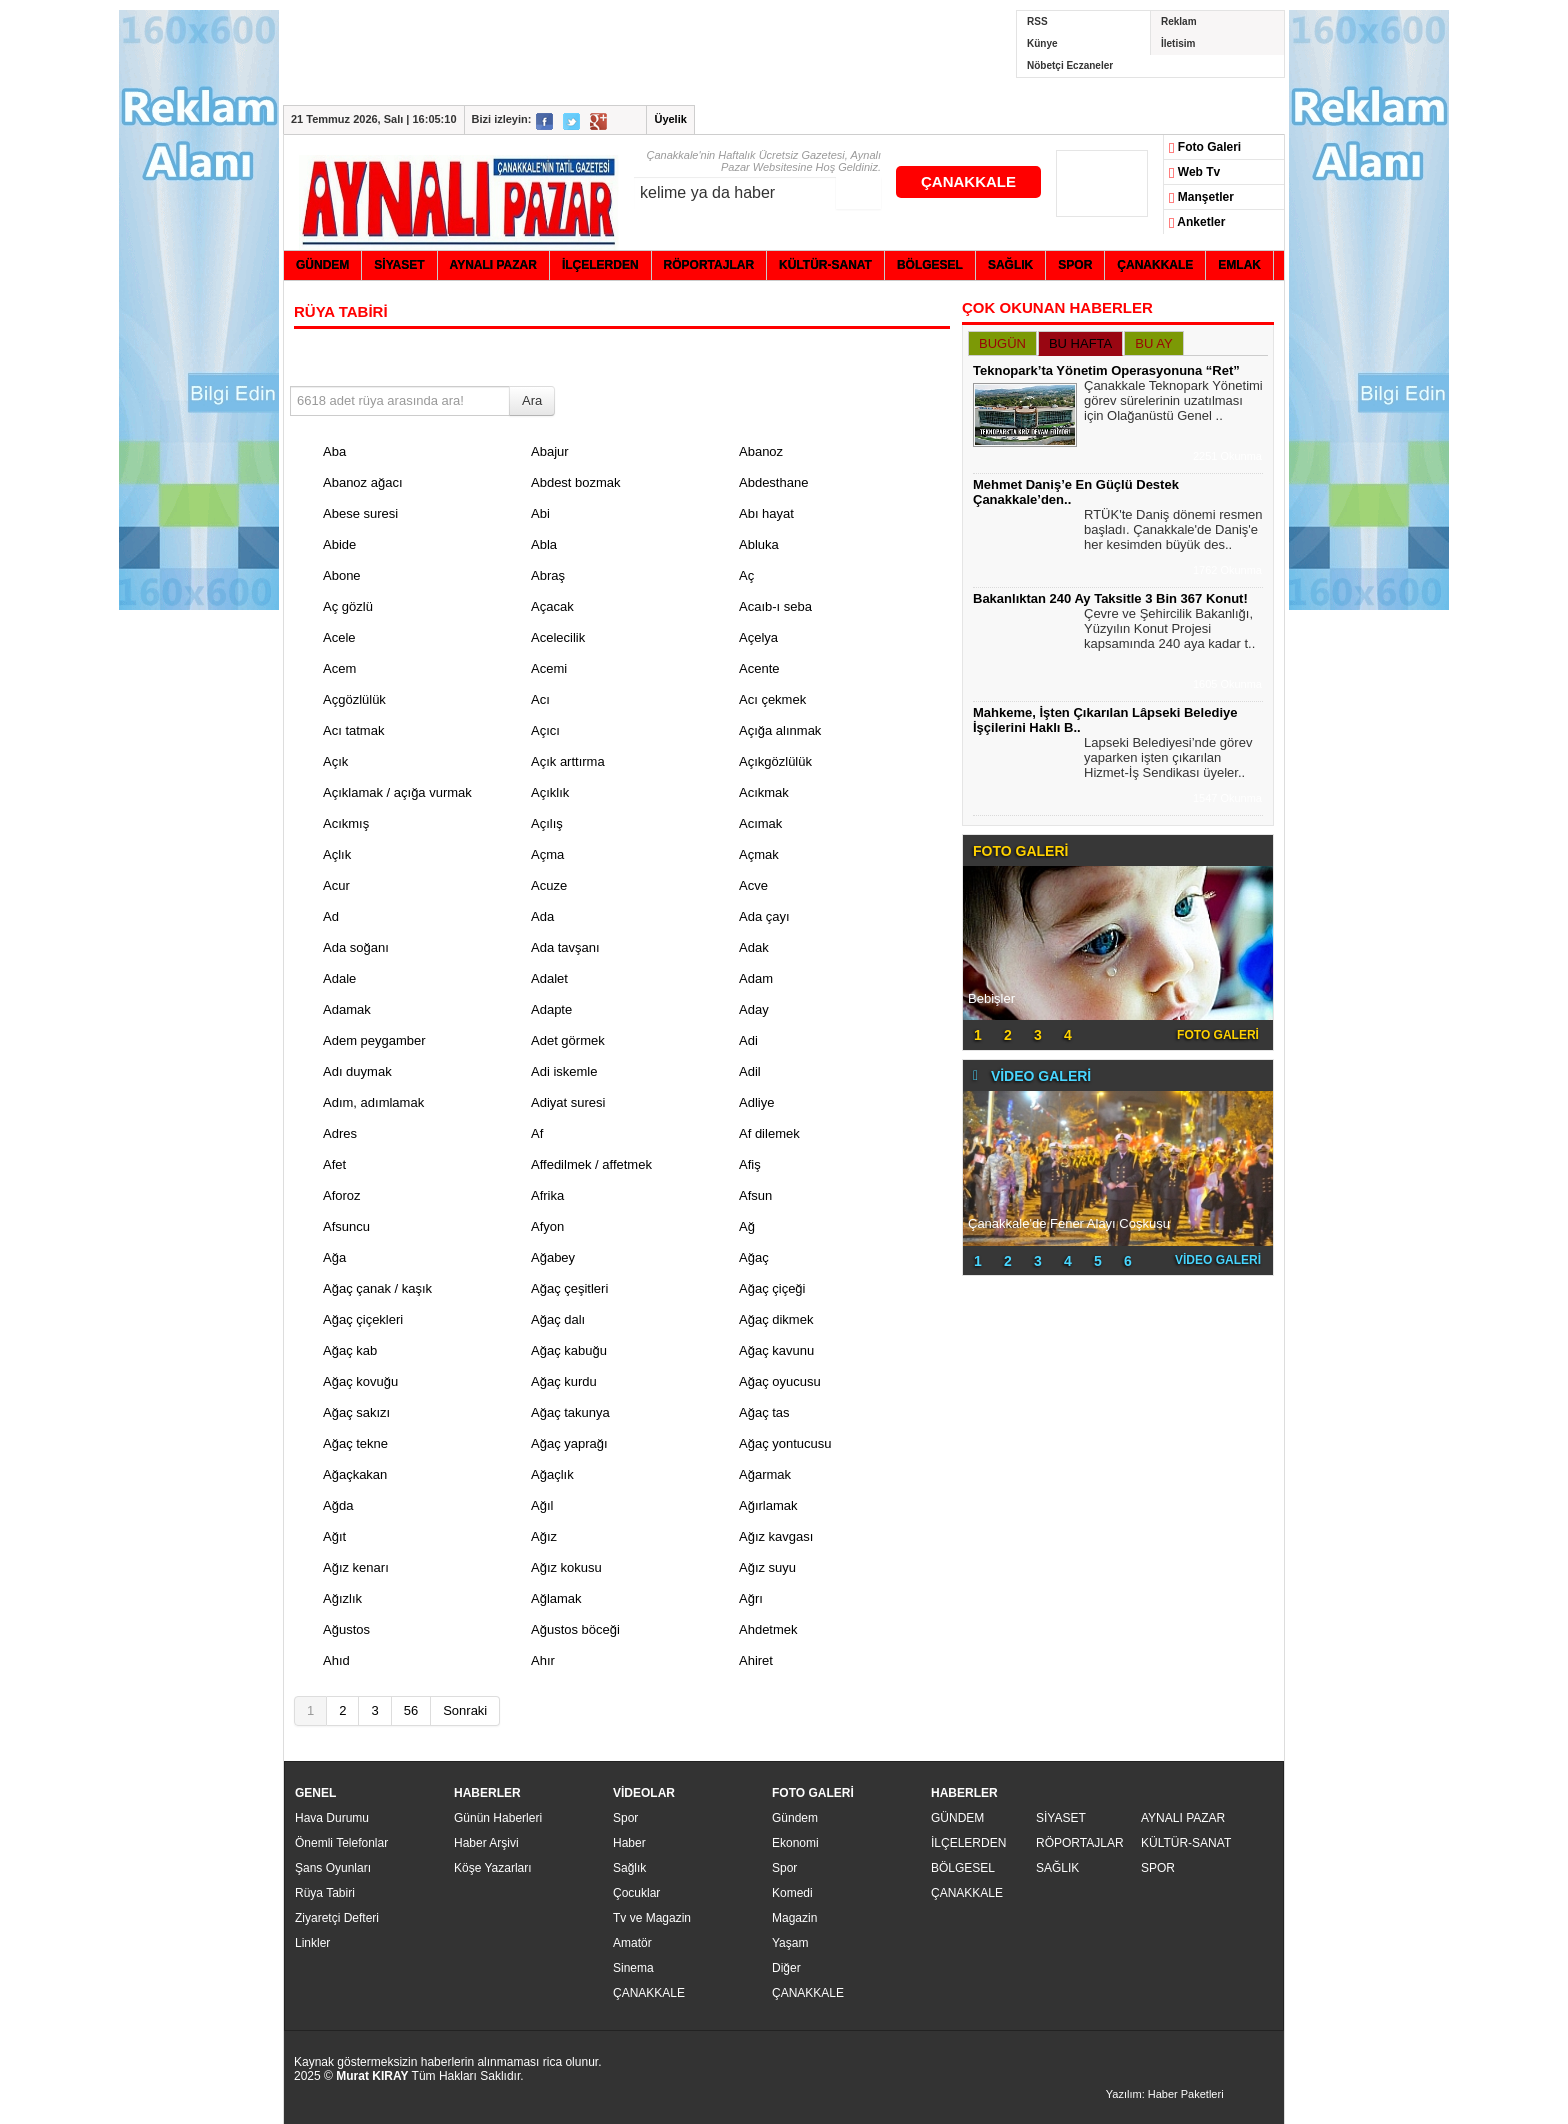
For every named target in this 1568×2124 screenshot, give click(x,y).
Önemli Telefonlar (341, 1843)
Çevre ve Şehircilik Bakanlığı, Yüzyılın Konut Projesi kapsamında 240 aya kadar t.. (1169, 631)
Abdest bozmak (576, 482)
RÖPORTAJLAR (1080, 1843)
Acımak (760, 823)
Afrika (547, 1195)
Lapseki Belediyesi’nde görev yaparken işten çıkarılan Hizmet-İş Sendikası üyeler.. (1168, 760)
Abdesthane (773, 482)
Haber (629, 1843)
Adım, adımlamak (373, 1102)
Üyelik (670, 119)
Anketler (1197, 223)
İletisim (1178, 43)
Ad (331, 916)
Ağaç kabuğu (569, 1350)
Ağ (747, 1226)
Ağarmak (765, 1474)
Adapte (551, 1009)
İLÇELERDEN (968, 1843)
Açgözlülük (354, 699)
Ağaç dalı (558, 1319)
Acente (759, 668)
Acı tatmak (353, 730)
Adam (756, 978)
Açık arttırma (568, 761)
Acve (753, 885)
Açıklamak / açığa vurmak (397, 792)
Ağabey (553, 1257)
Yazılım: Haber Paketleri (1165, 2094)
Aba (334, 451)
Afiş (750, 1164)
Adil (750, 1071)
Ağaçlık (552, 1474)
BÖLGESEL (963, 1868)
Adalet (549, 978)
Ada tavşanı (565, 947)
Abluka (759, 544)
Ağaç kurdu (564, 1381)
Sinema (633, 1968)
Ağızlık (342, 1598)
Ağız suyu (767, 1567)
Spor (625, 1818)
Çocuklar (636, 1893)
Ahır (543, 1660)
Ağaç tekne (355, 1443)
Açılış (547, 823)
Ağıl (542, 1505)
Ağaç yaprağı (569, 1443)
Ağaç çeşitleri (569, 1288)
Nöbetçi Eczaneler (1070, 65)
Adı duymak (357, 1071)
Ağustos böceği (575, 1629)
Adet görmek (568, 1040)
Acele (339, 637)
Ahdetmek (768, 1629)
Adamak (347, 1009)
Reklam (1179, 21)
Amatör (632, 1943)
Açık (335, 761)
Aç (746, 575)
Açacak (552, 606)
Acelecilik (558, 637)
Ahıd (336, 1660)
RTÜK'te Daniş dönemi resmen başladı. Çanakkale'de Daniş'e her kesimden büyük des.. (1173, 532)
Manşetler (1201, 198)
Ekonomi (795, 1843)
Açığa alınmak (780, 730)
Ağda (338, 1505)
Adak (754, 947)
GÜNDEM (957, 1818)
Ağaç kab (350, 1350)
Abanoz (761, 451)
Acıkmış (346, 823)
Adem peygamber (374, 1040)
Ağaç (754, 1257)
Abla (544, 544)
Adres (340, 1133)
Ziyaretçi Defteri (337, 1918)
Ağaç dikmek (776, 1319)
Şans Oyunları (333, 1868)
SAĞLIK (1057, 1868)
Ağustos (346, 1629)
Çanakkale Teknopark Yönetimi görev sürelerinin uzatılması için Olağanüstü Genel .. (1173, 403)
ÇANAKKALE (968, 181)
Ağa (334, 1257)
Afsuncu (346, 1226)
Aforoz (342, 1195)
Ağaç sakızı (356, 1412)
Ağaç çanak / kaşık (377, 1288)
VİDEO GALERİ (1218, 1260)
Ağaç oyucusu (780, 1381)
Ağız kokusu (566, 1567)
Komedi (792, 1893)
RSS (1037, 21)
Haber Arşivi (486, 1843)
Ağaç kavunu (776, 1350)
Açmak (759, 854)
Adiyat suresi (568, 1102)
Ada (542, 916)
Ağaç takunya (570, 1412)
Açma (547, 854)
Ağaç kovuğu (360, 1381)
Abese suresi (360, 513)
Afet (334, 1164)
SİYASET (1061, 1818)
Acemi (549, 668)
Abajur (550, 451)
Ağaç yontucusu (785, 1443)
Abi (540, 513)
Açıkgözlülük (775, 761)
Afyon (547, 1226)
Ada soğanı (356, 947)
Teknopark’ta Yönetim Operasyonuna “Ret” (1106, 370)
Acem (339, 668)
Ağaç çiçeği (772, 1288)
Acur (336, 885)
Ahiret (756, 1660)
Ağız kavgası (776, 1536)
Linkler (312, 1943)
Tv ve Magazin (652, 1918)
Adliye (756, 1102)
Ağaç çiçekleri (363, 1319)
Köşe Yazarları (493, 1868)
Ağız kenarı (356, 1567)
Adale (339, 978)
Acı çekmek (772, 699)
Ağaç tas (764, 1412)
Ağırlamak (768, 1505)
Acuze (549, 885)
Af (537, 1133)
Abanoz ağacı (363, 482)
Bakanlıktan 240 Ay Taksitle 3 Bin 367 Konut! (1110, 598)
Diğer (786, 1968)
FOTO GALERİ (1218, 1035)
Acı (540, 699)
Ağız (544, 1536)
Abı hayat (766, 513)
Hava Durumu (332, 1818)
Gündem (795, 1818)
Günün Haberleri (498, 1818)
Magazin (794, 1918)
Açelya (758, 637)
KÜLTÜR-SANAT (1186, 1843)
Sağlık (629, 1868)
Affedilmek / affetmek (591, 1164)
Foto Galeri (1205, 148)
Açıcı (545, 730)
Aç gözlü (348, 606)
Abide (339, 544)
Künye (1042, 43)
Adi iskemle (564, 1071)
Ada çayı (764, 916)
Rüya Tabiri (325, 1893)
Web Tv (1194, 173)
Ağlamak (556, 1598)
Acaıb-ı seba (775, 606)
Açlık (337, 854)
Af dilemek (769, 1133)
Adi (748, 1040)
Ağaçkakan (355, 1474)
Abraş (548, 575)
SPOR (1158, 1868)
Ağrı (751, 1598)
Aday (754, 1009)
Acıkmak (764, 792)
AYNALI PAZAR (1183, 1818)
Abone (342, 575)
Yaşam (790, 1943)
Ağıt (334, 1536)
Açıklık (550, 792)
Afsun (755, 1195)
